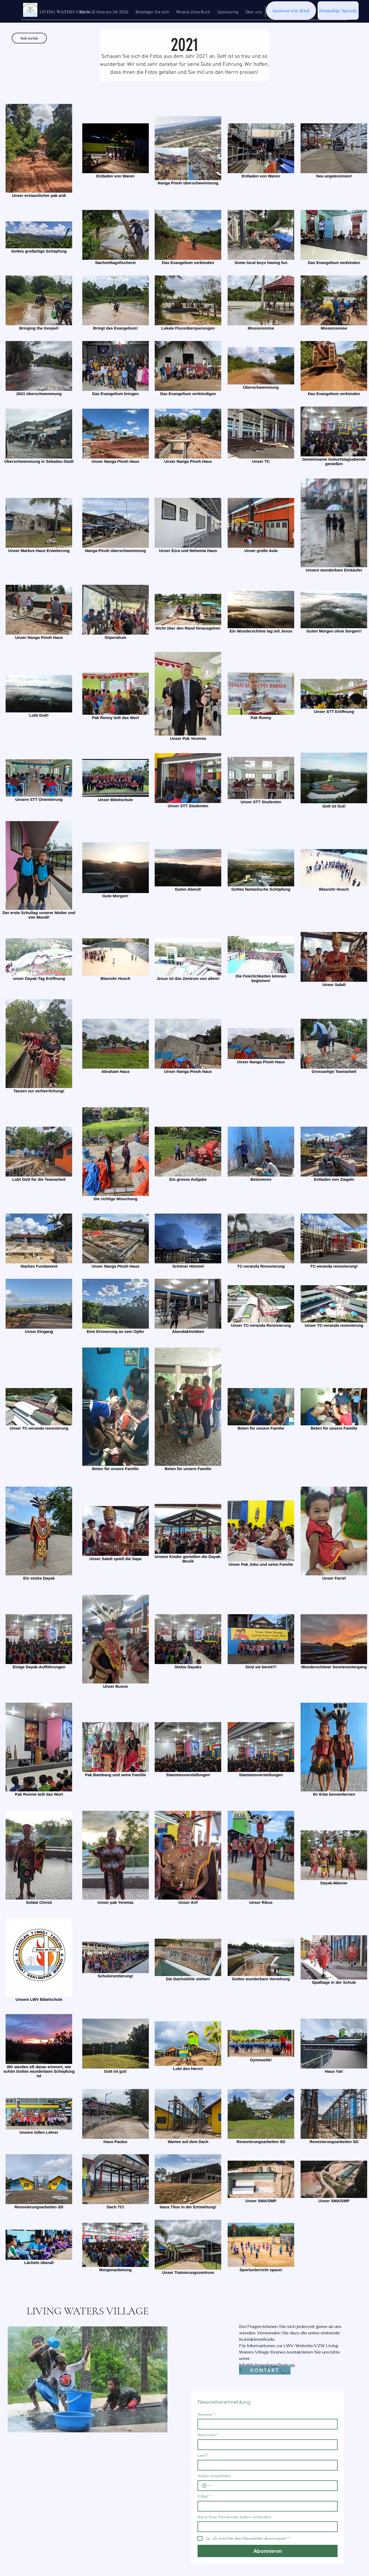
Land (203, 2455)
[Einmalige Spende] (338, 10)
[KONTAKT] (264, 2370)
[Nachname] (266, 2444)
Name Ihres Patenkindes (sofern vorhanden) (234, 2517)
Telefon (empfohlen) (214, 2476)
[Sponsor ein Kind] (291, 10)
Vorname (206, 2414)
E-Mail (204, 2496)
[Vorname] (266, 2424)
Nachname (208, 2435)
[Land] (266, 2465)
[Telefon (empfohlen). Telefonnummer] (273, 2485)
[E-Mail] (266, 2506)
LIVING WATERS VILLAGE (88, 2311)
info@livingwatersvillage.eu (267, 2365)
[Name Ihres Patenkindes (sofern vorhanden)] (266, 2527)
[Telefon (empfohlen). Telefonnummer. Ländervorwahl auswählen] (206, 2485)
